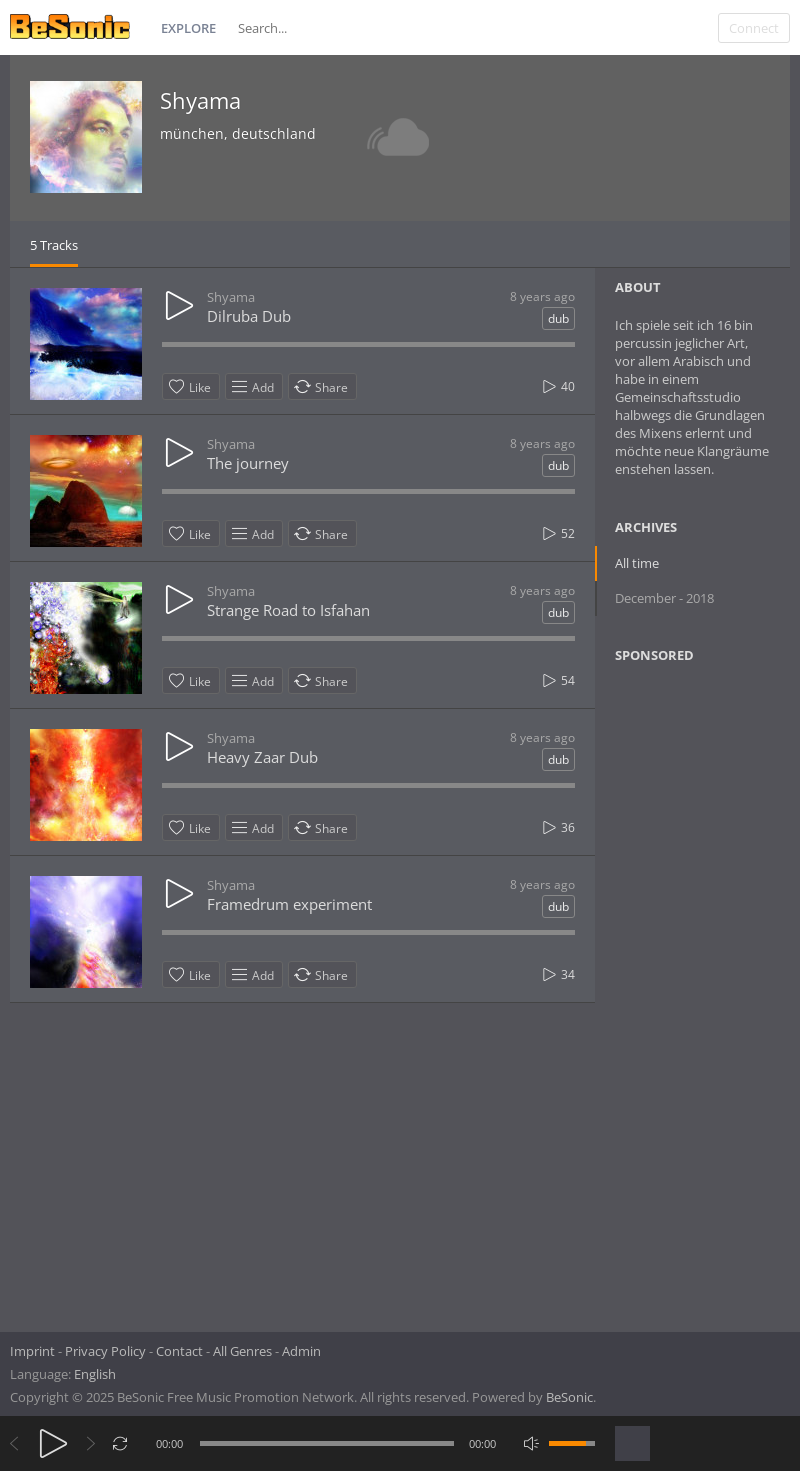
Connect (754, 28)
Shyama (200, 100)
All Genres (242, 1351)
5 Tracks (54, 245)
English (95, 1374)
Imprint (32, 1351)
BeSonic (569, 1397)
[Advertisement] (706, 991)
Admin (301, 1351)
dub (558, 318)
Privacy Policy (105, 1351)
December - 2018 (664, 598)
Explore (188, 28)
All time (637, 563)
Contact (179, 1351)
